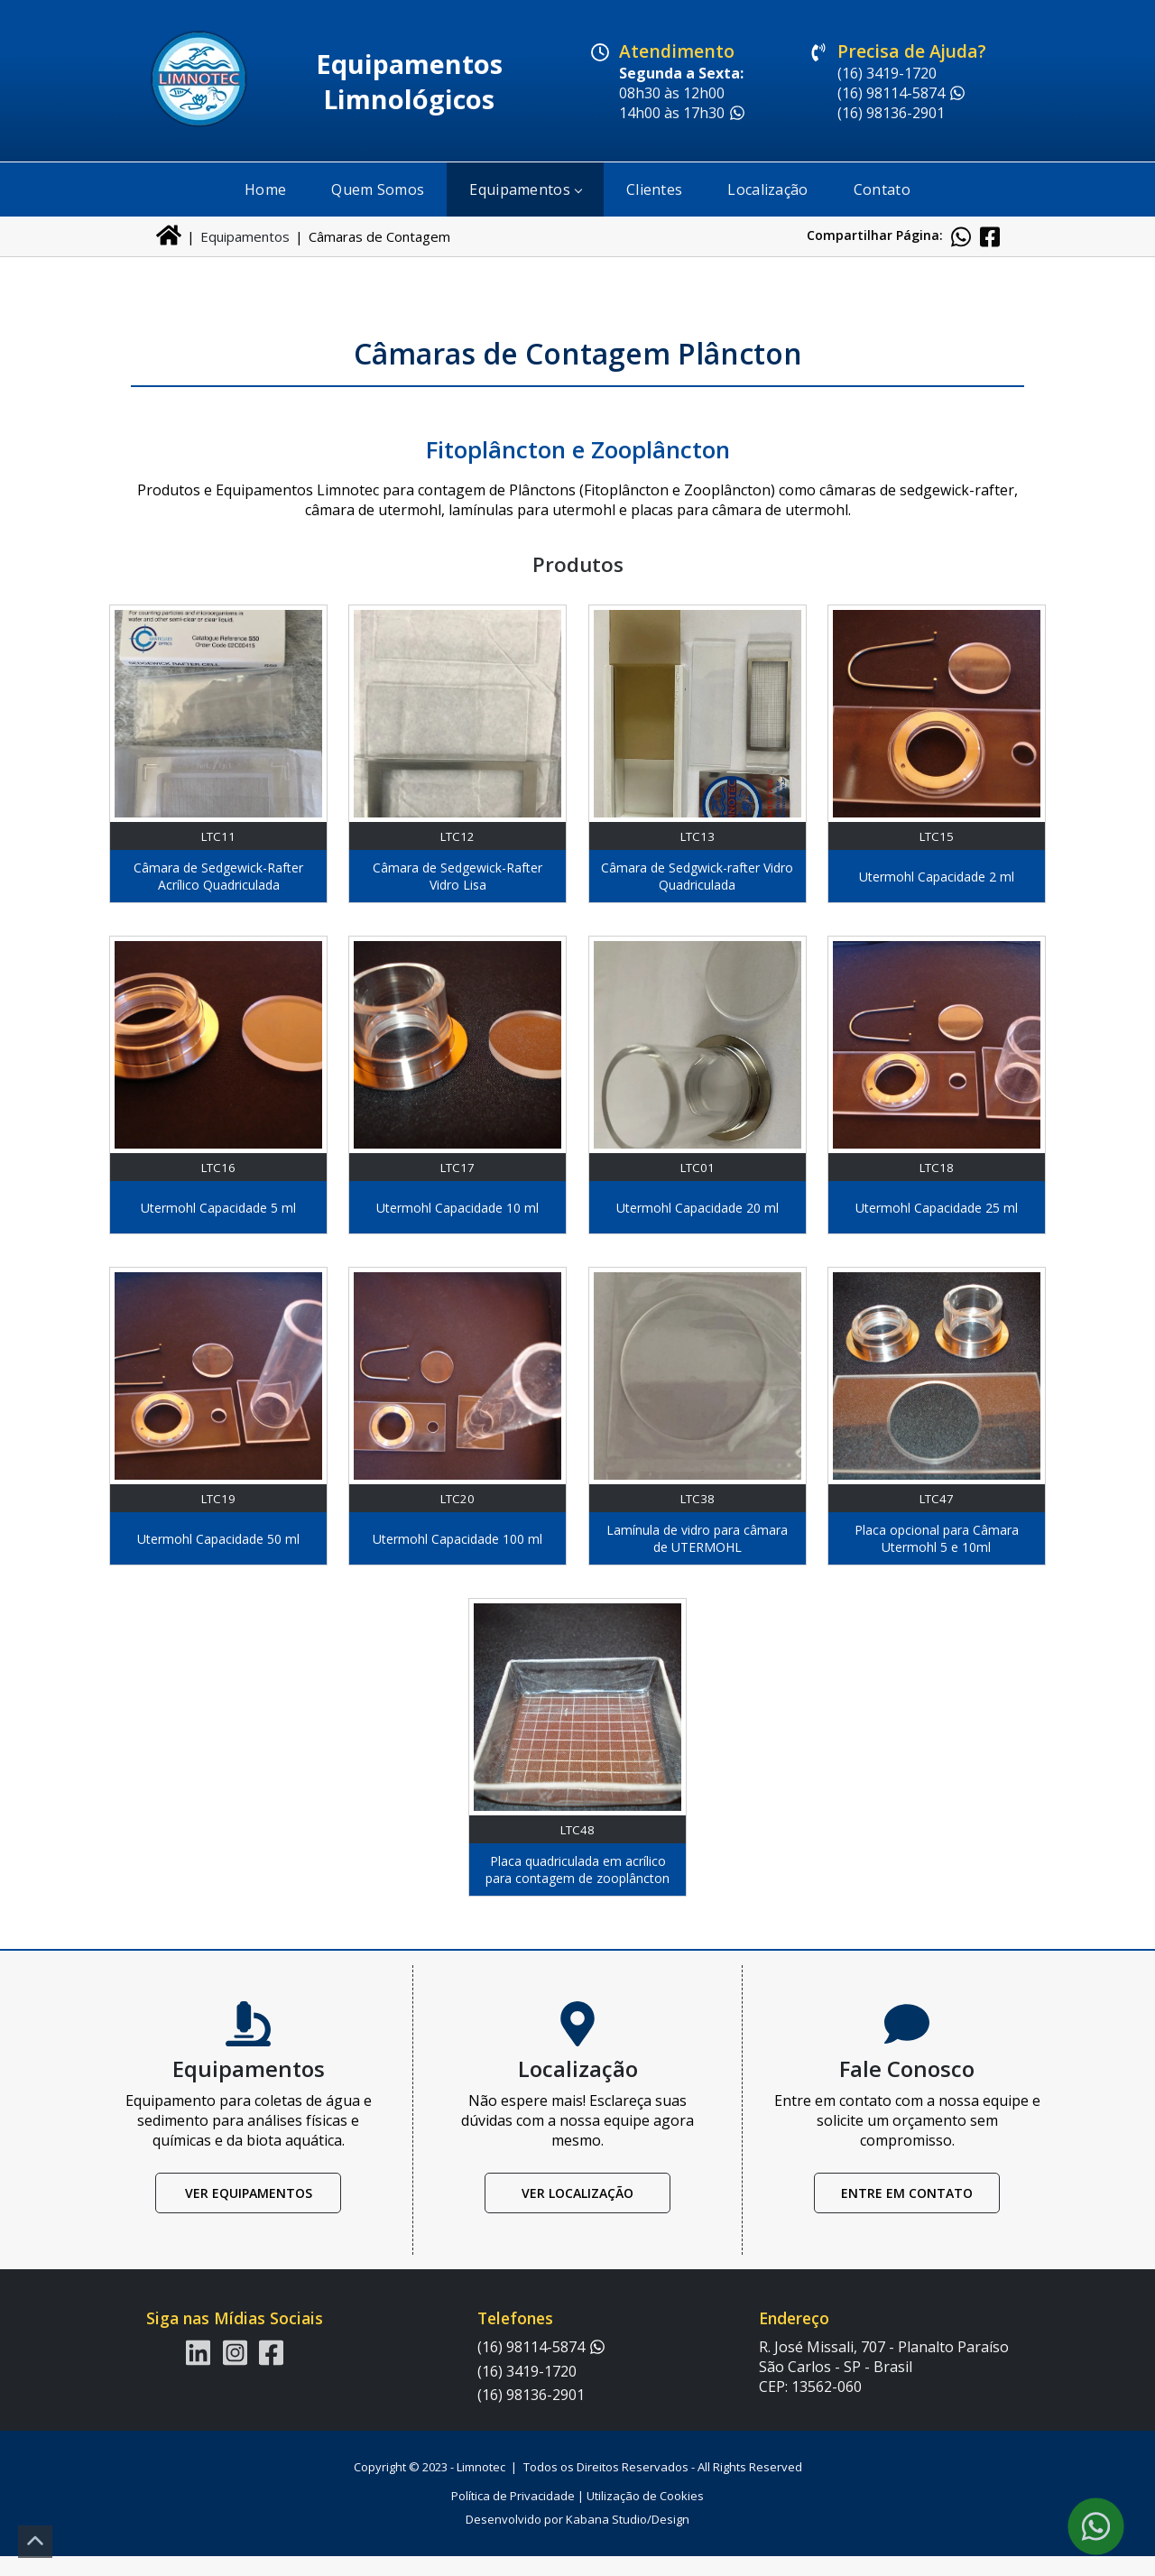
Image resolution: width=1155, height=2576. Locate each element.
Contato (882, 189)
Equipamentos (525, 189)
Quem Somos (377, 189)
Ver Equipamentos (248, 2213)
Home (265, 189)
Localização (767, 189)
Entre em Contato (907, 2213)
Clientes (654, 189)
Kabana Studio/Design (627, 2539)
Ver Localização (577, 2213)
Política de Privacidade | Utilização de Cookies (577, 2515)
